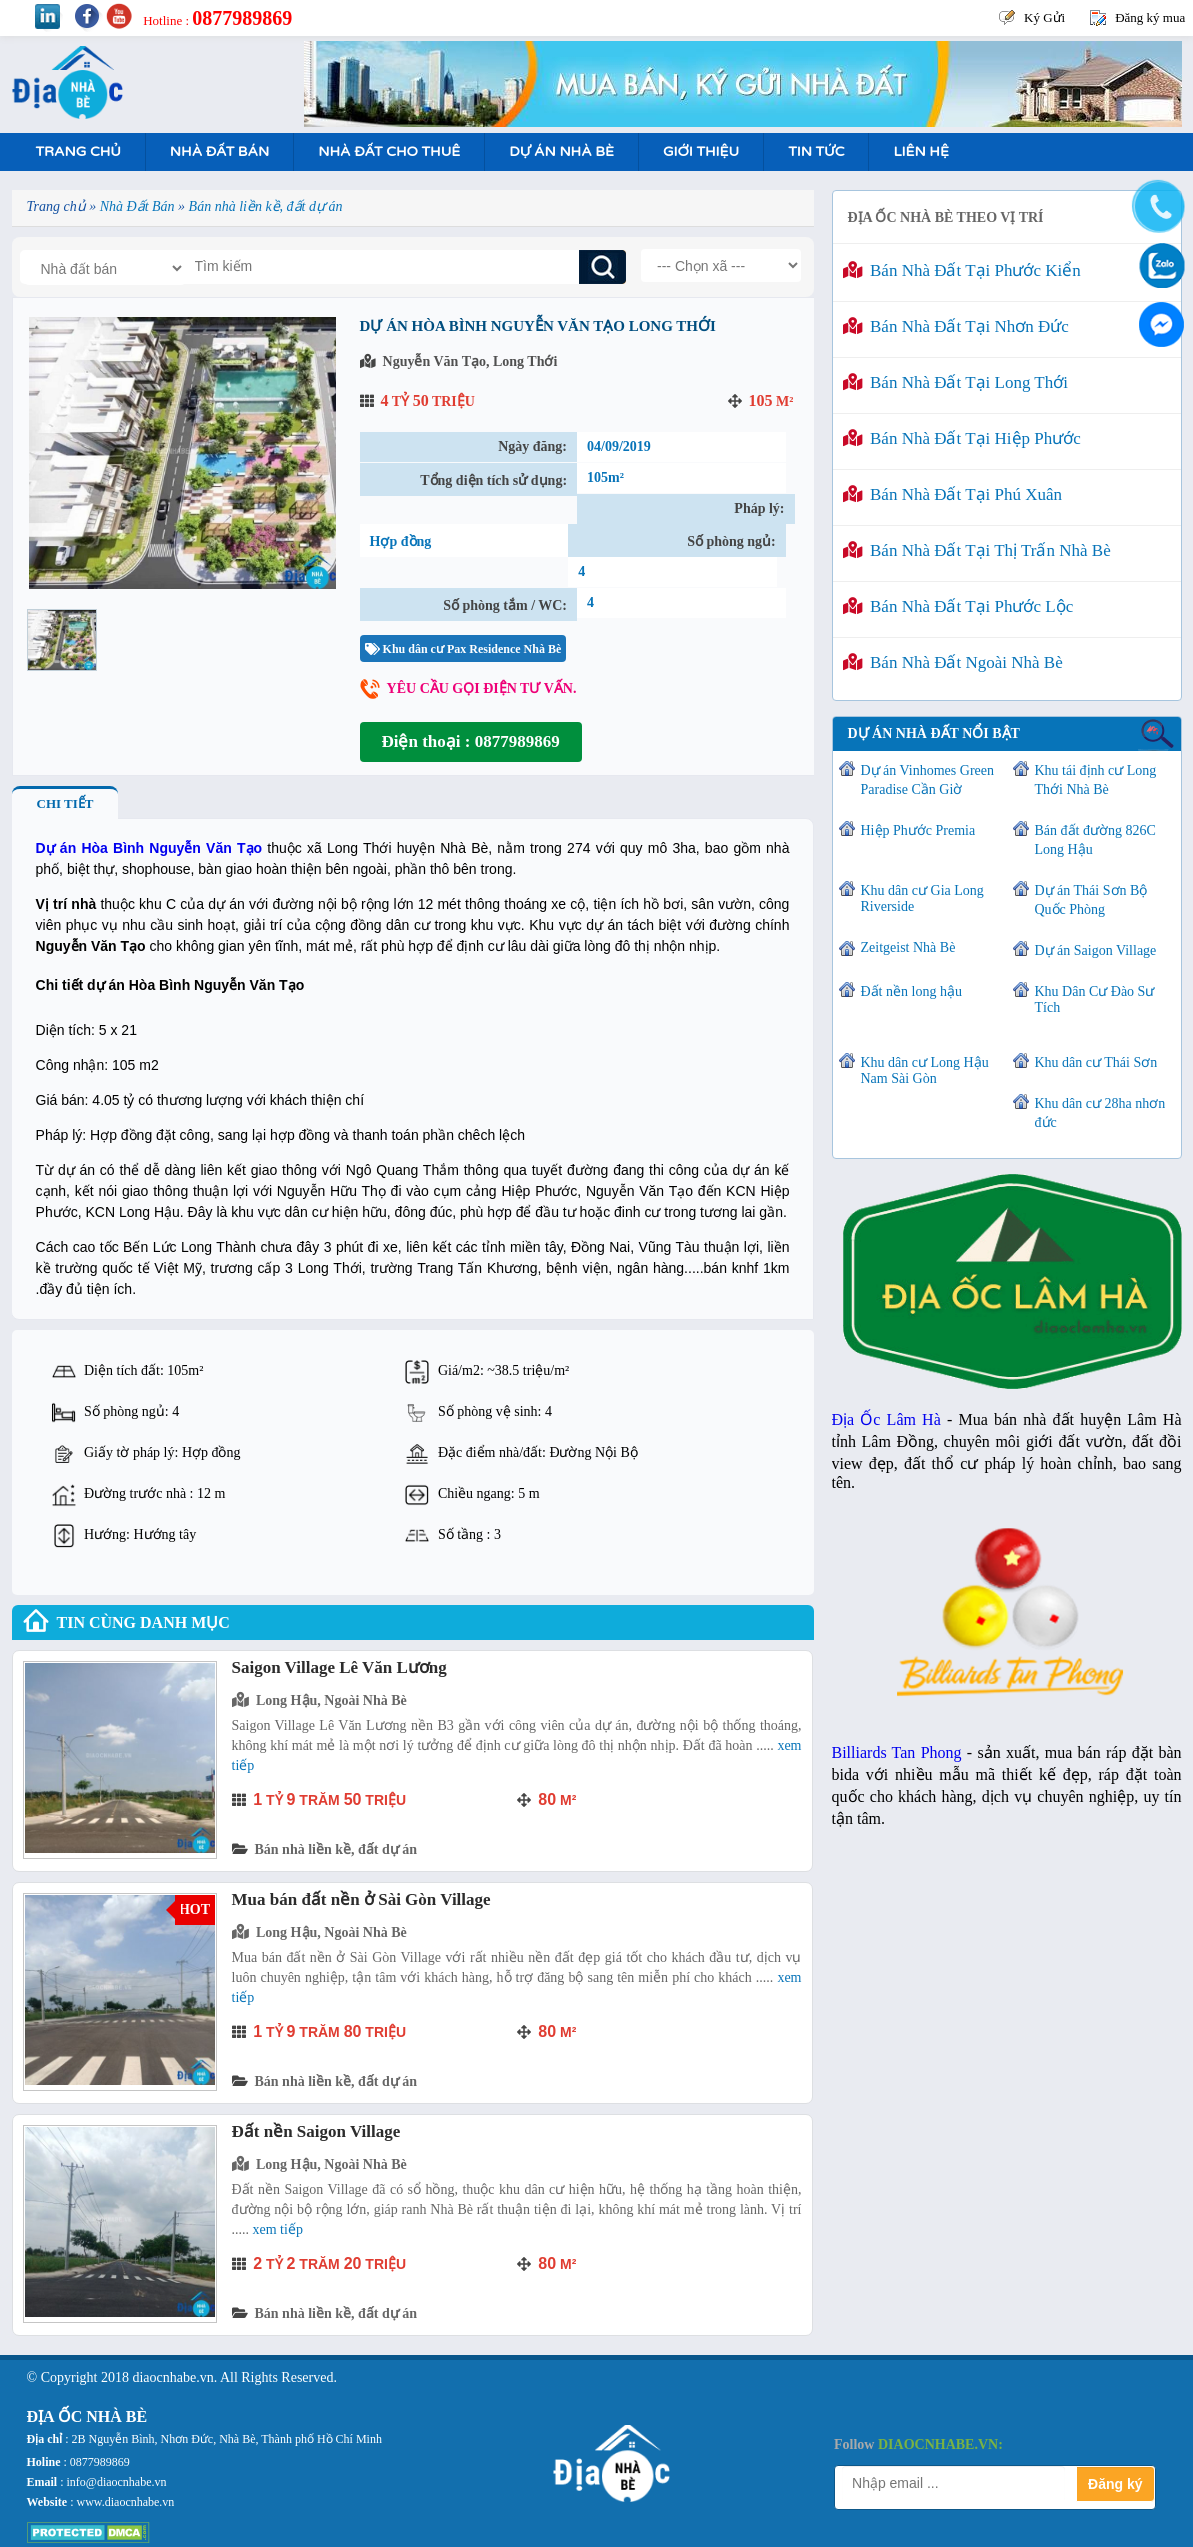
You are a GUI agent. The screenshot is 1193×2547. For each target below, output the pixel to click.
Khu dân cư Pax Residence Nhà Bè (463, 649)
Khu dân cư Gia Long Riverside (922, 898)
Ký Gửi (1044, 17)
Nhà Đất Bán (219, 151)
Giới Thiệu (701, 151)
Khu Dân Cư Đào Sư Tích (1095, 999)
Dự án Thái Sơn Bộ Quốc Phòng (1091, 900)
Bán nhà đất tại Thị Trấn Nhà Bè (977, 550)
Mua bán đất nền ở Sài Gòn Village (361, 1899)
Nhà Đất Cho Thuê (389, 151)
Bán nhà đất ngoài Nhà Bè (953, 662)
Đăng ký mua (1150, 17)
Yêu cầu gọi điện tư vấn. (482, 688)
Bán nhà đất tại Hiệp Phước (962, 438)
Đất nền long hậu (911, 991)
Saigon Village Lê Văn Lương (339, 1667)
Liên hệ (920, 151)
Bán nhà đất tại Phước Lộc (958, 606)
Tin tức (816, 151)
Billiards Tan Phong (897, 1752)
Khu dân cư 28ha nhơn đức (1100, 1113)
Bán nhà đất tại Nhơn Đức (956, 326)
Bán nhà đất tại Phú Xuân (953, 494)
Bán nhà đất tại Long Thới (955, 382)
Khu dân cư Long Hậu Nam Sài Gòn (925, 1070)
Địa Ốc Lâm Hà (886, 1419)
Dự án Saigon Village (1096, 950)
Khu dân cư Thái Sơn (1096, 1062)
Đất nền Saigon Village (316, 2131)
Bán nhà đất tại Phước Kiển (962, 270)
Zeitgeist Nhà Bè (908, 947)
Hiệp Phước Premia (918, 830)
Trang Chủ (78, 151)
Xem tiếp (278, 2229)
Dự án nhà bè (561, 151)
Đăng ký (1115, 2484)
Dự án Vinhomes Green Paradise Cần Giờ (927, 780)
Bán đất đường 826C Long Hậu (1095, 840)
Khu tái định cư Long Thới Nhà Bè (1096, 780)
